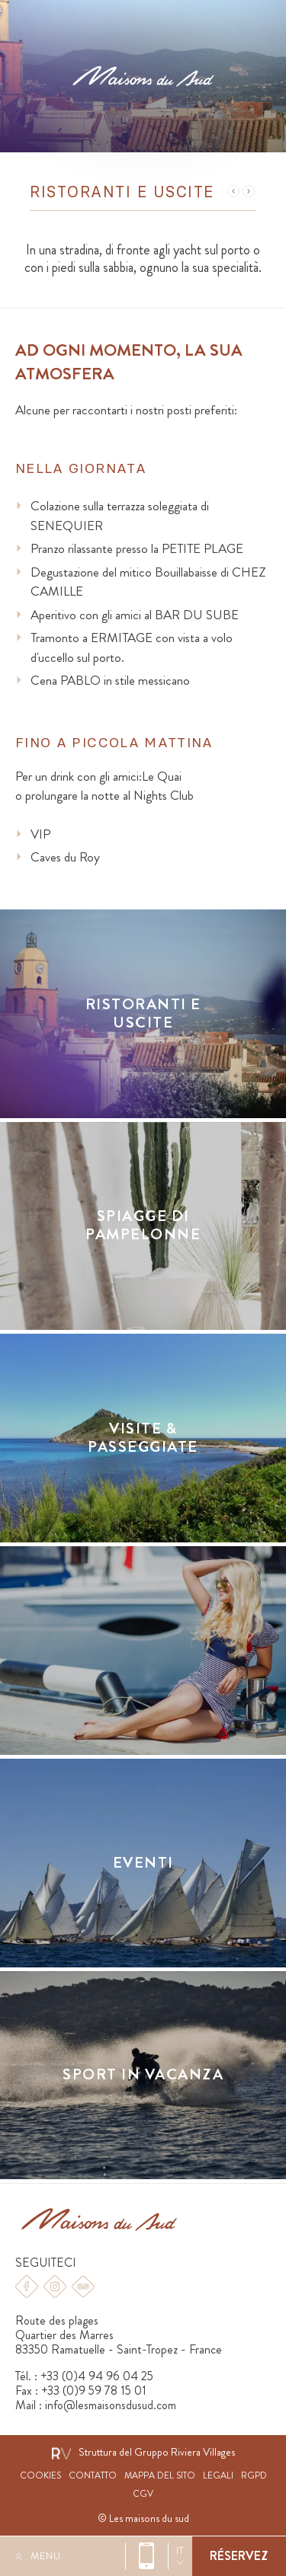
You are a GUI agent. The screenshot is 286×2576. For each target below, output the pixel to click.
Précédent (233, 191)
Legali (218, 2475)
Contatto (93, 2475)
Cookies (40, 2475)
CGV (143, 2494)
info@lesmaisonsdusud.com (110, 2405)
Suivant (249, 191)
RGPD (254, 2475)
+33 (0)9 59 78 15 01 (93, 2390)
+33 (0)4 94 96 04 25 (147, 2556)
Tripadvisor (83, 2286)
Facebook (26, 2286)
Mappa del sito (159, 2475)
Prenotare (239, 2556)
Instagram (54, 2286)
